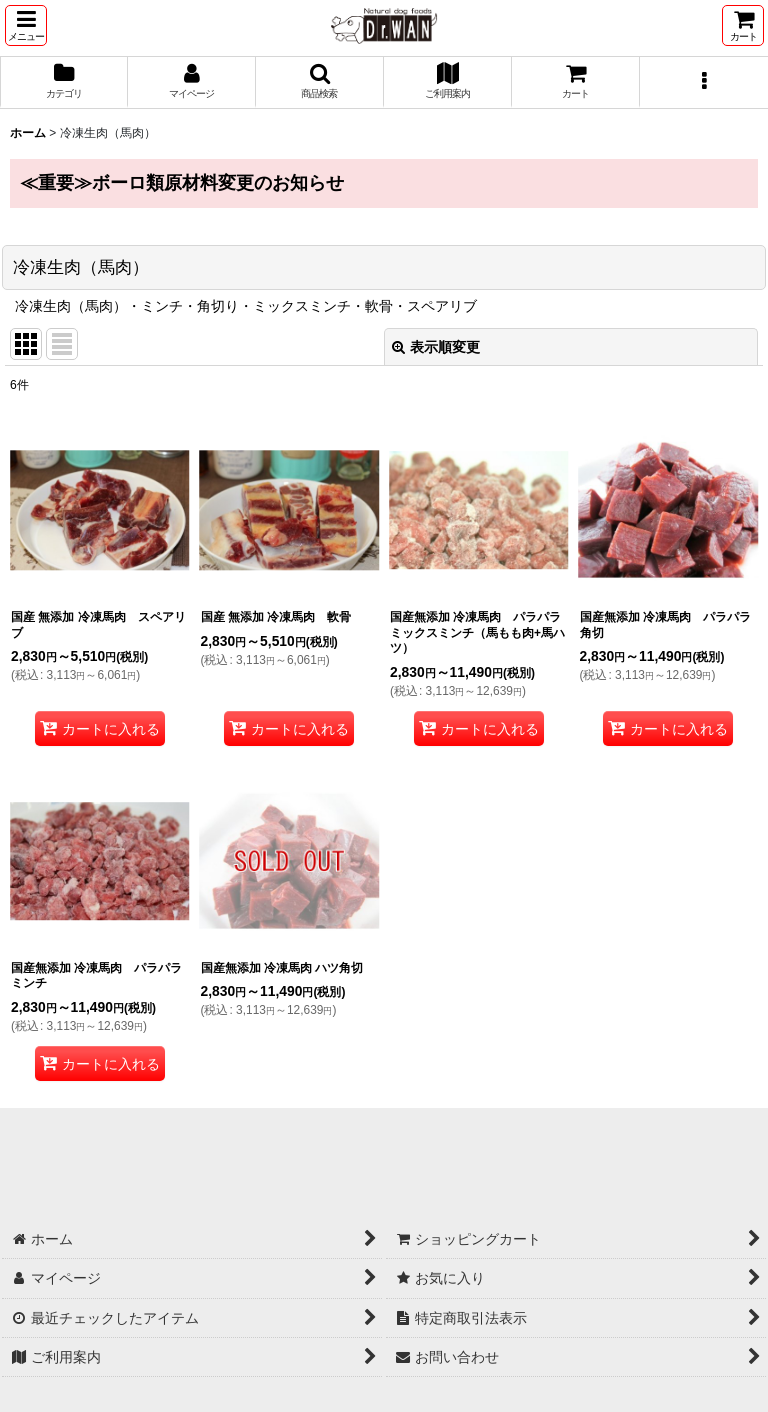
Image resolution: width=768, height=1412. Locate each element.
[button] (26, 25)
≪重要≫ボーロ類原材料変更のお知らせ (182, 183)
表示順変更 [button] (436, 347)
